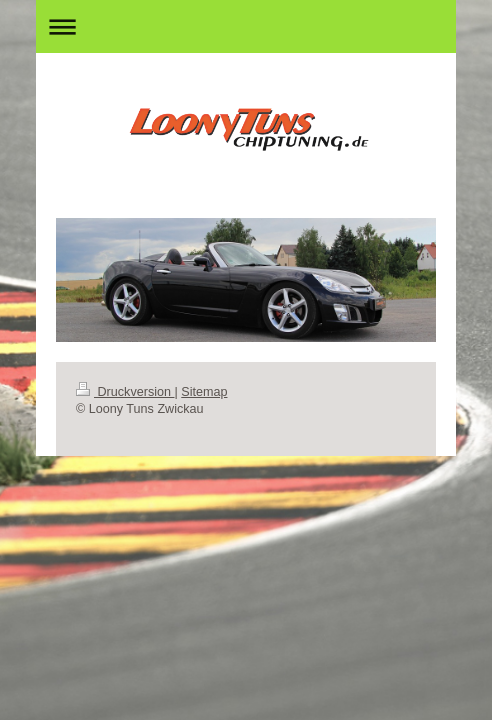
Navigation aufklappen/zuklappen (246, 26)
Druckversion (125, 392)
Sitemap (204, 392)
